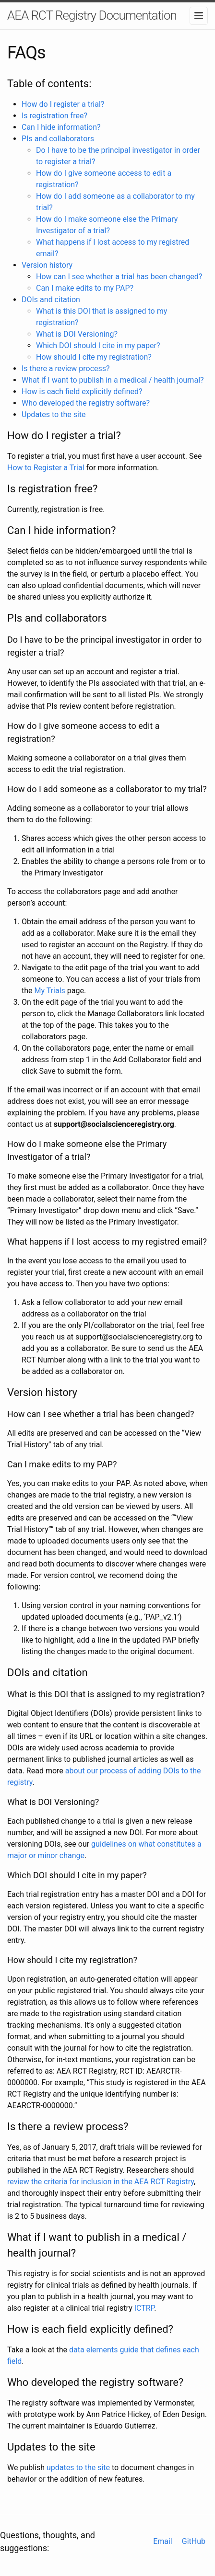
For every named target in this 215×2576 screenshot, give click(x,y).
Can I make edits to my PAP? (84, 288)
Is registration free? (54, 115)
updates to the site (78, 2467)
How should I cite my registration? (94, 357)
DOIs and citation (51, 299)
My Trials (50, 990)
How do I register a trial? (63, 104)
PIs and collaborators (58, 138)
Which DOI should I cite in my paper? (98, 345)
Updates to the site (54, 414)
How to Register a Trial (45, 467)
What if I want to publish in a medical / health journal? (113, 380)
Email (162, 2541)
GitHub (193, 2541)
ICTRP (144, 2308)
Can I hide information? (61, 127)
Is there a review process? (66, 368)
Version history (47, 265)
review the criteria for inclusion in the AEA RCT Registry (100, 2181)
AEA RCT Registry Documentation (92, 15)
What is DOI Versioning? (77, 334)
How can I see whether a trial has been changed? (119, 276)
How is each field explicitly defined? (82, 391)
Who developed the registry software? (86, 403)
